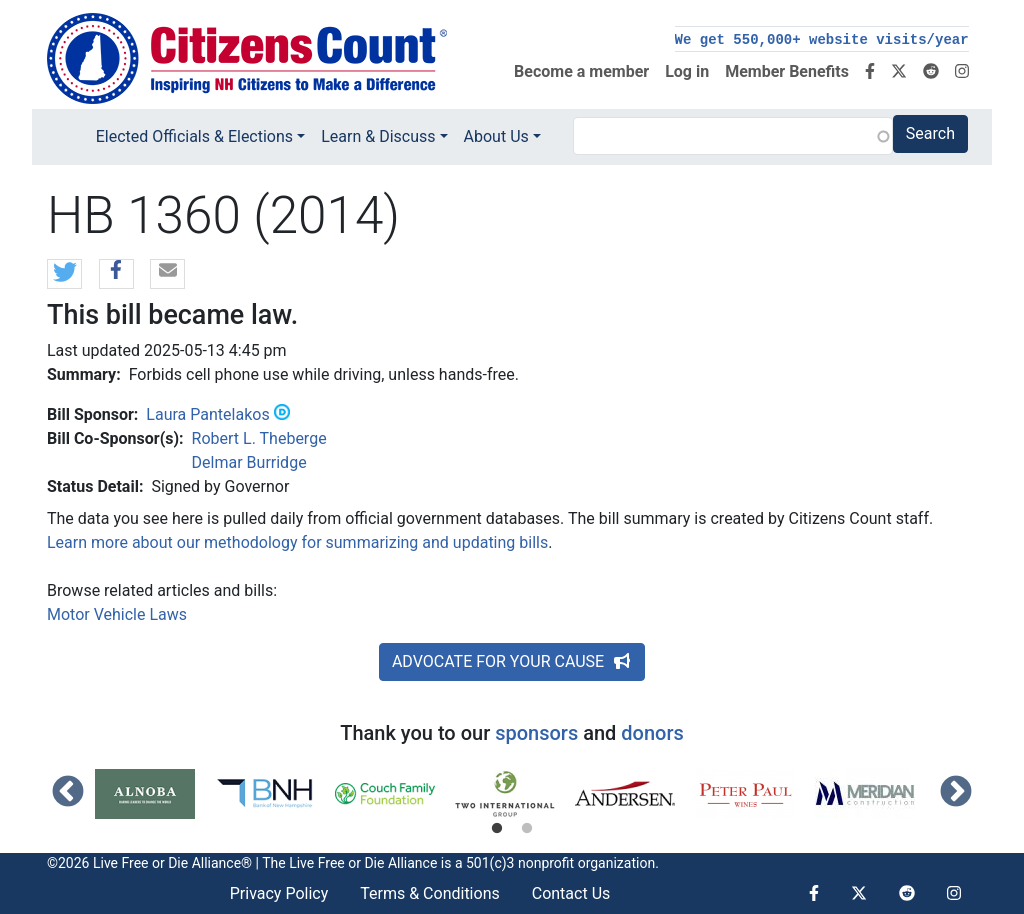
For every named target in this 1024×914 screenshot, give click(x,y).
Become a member (581, 71)
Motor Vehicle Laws (117, 614)
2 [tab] (527, 829)
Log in (687, 71)
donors (652, 733)
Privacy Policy (279, 893)
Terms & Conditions (430, 893)
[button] (64, 275)
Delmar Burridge (249, 462)
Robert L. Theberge (259, 438)
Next (956, 793)
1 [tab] (497, 829)
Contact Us (571, 893)
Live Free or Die (336, 863)
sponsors (536, 733)
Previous (68, 793)
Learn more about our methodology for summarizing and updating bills (297, 542)
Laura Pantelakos (207, 414)
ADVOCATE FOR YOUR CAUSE (512, 661)
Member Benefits (787, 71)
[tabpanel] (155, 794)
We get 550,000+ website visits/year (822, 40)
